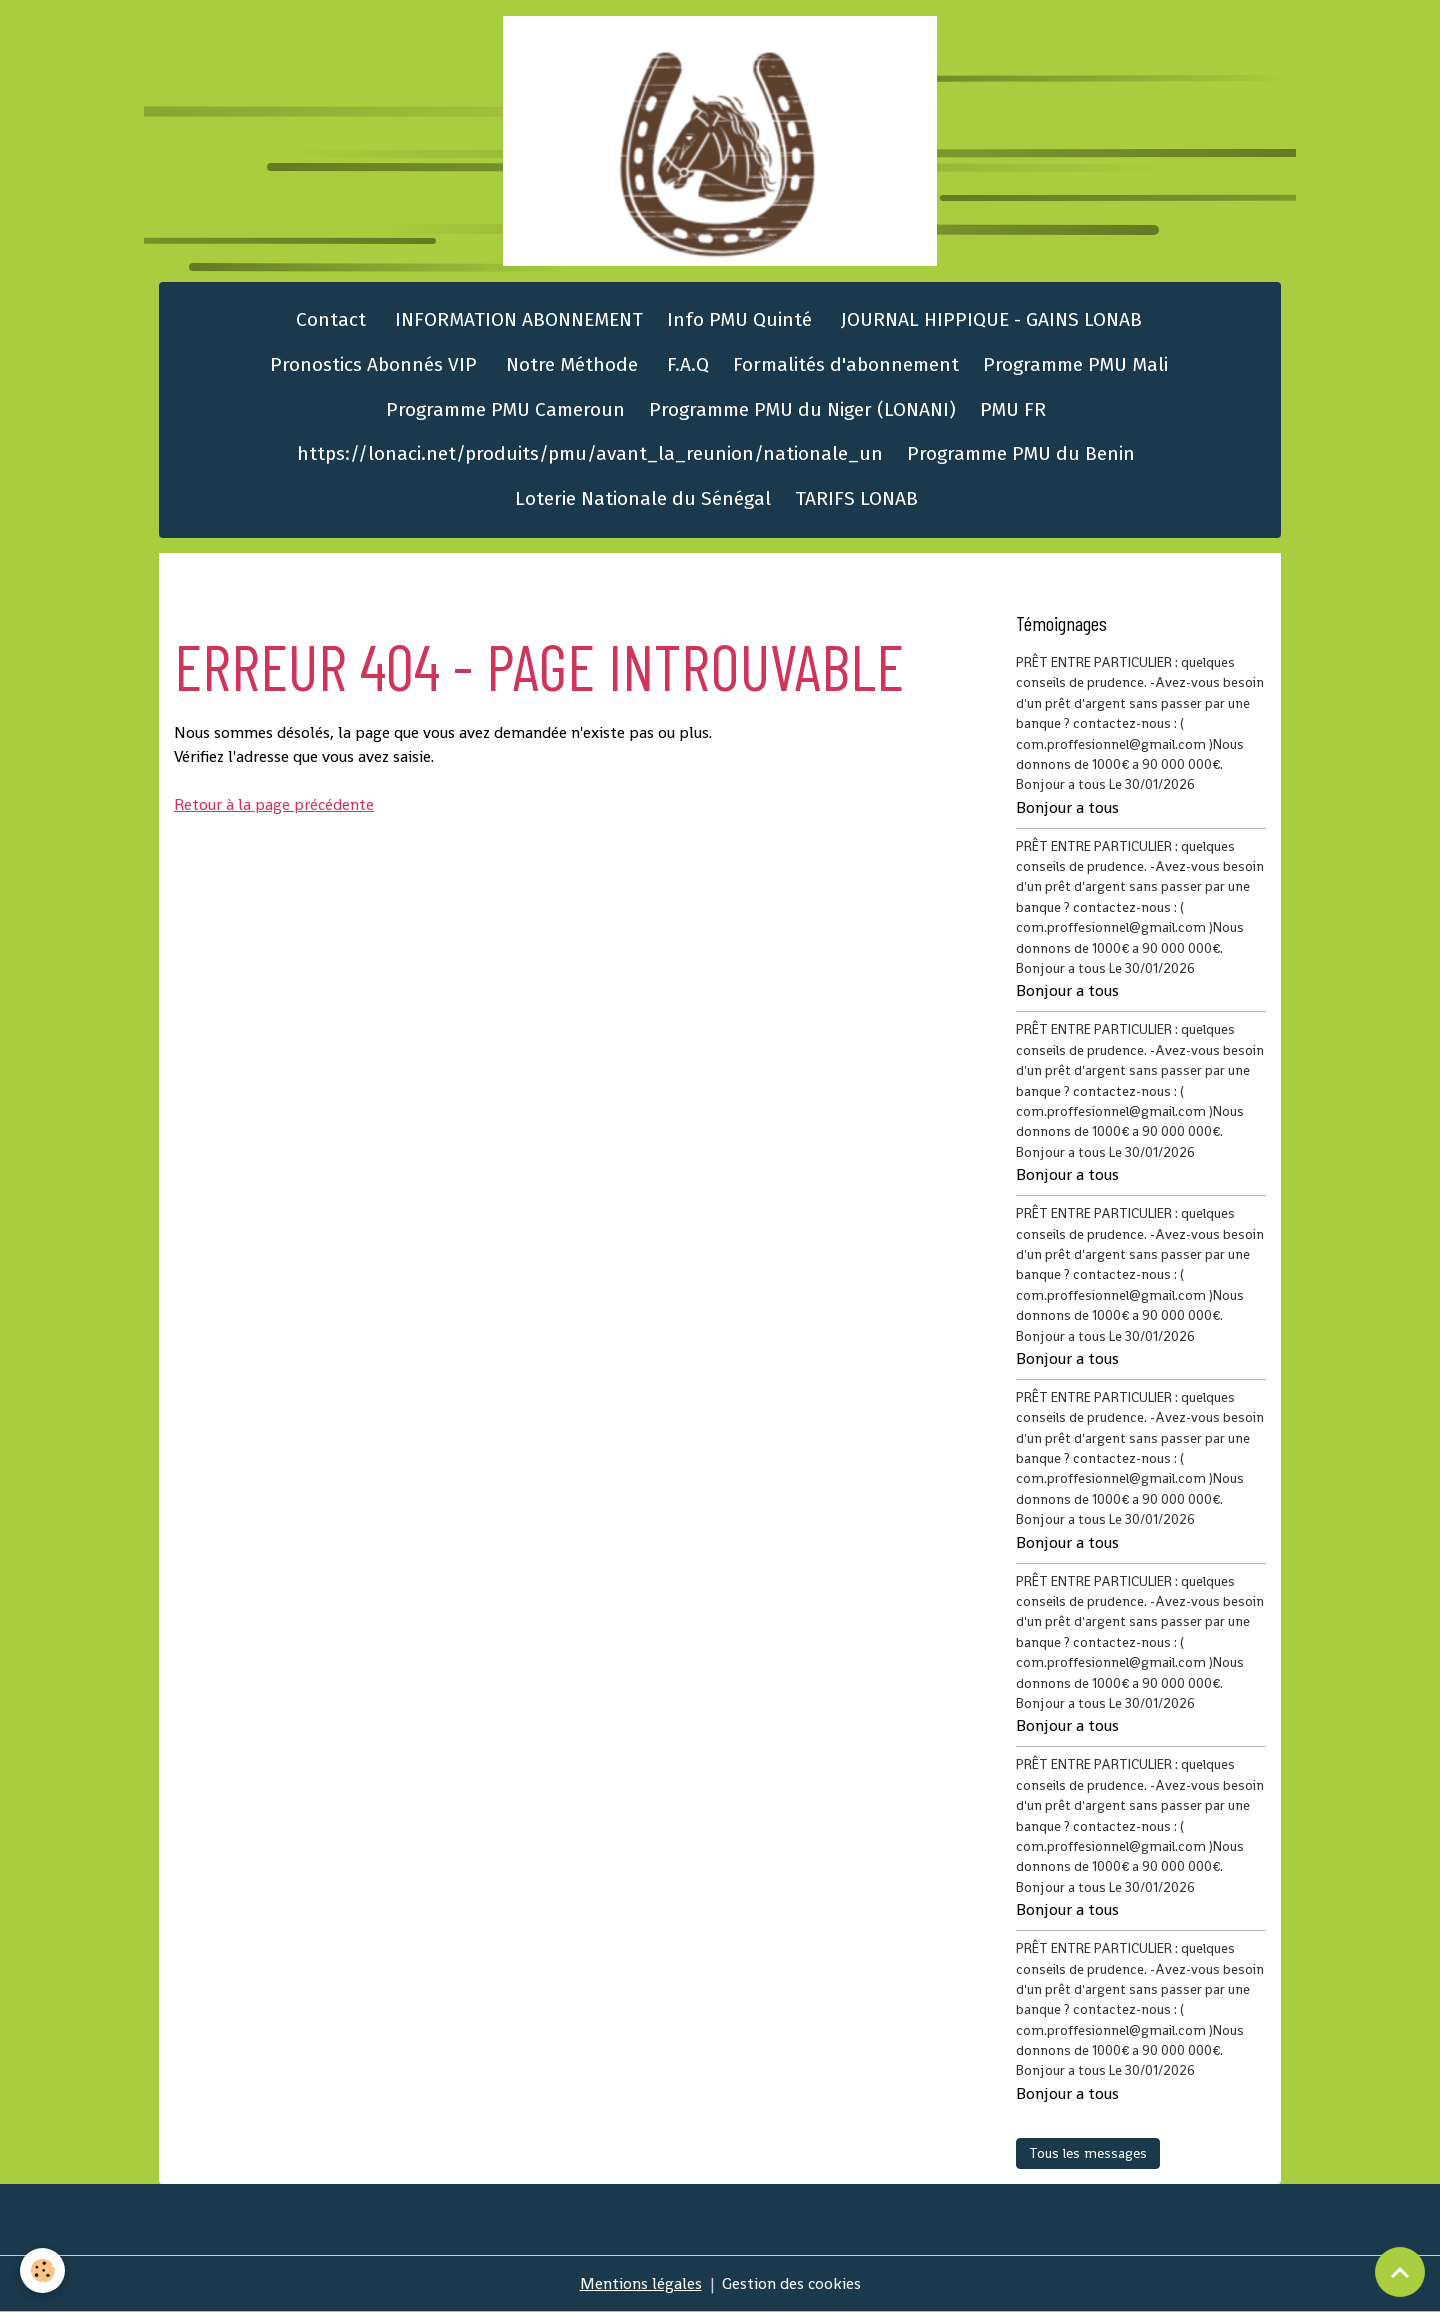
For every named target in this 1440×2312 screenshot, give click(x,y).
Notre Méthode (569, 364)
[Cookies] (42, 2270)
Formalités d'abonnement (846, 364)
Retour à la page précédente (274, 804)
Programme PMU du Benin (1021, 453)
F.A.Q (685, 364)
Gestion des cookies (791, 2283)
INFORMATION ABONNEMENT (516, 319)
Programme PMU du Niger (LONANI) (802, 409)
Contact (328, 319)
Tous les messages (1088, 2153)
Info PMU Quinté (739, 319)
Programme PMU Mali (1075, 364)
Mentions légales (641, 2283)
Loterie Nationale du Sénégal (643, 498)
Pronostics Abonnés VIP (371, 364)
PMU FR (1013, 409)
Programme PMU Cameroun (505, 409)
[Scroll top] (1400, 2272)
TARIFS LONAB (856, 498)
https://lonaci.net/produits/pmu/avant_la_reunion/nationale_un (590, 453)
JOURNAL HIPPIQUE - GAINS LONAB (989, 319)
